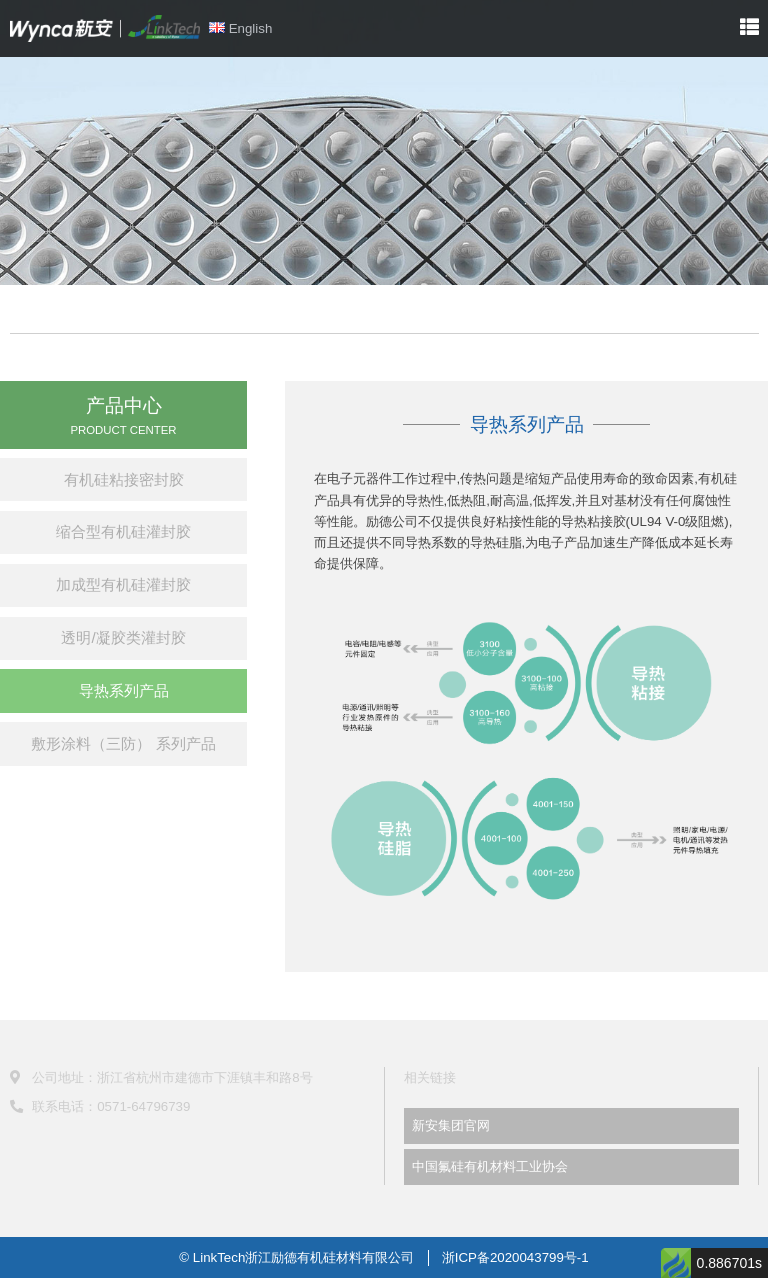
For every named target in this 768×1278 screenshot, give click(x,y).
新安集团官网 (451, 1125)
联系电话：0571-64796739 (100, 1106)
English (240, 28)
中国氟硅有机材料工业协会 (490, 1166)
